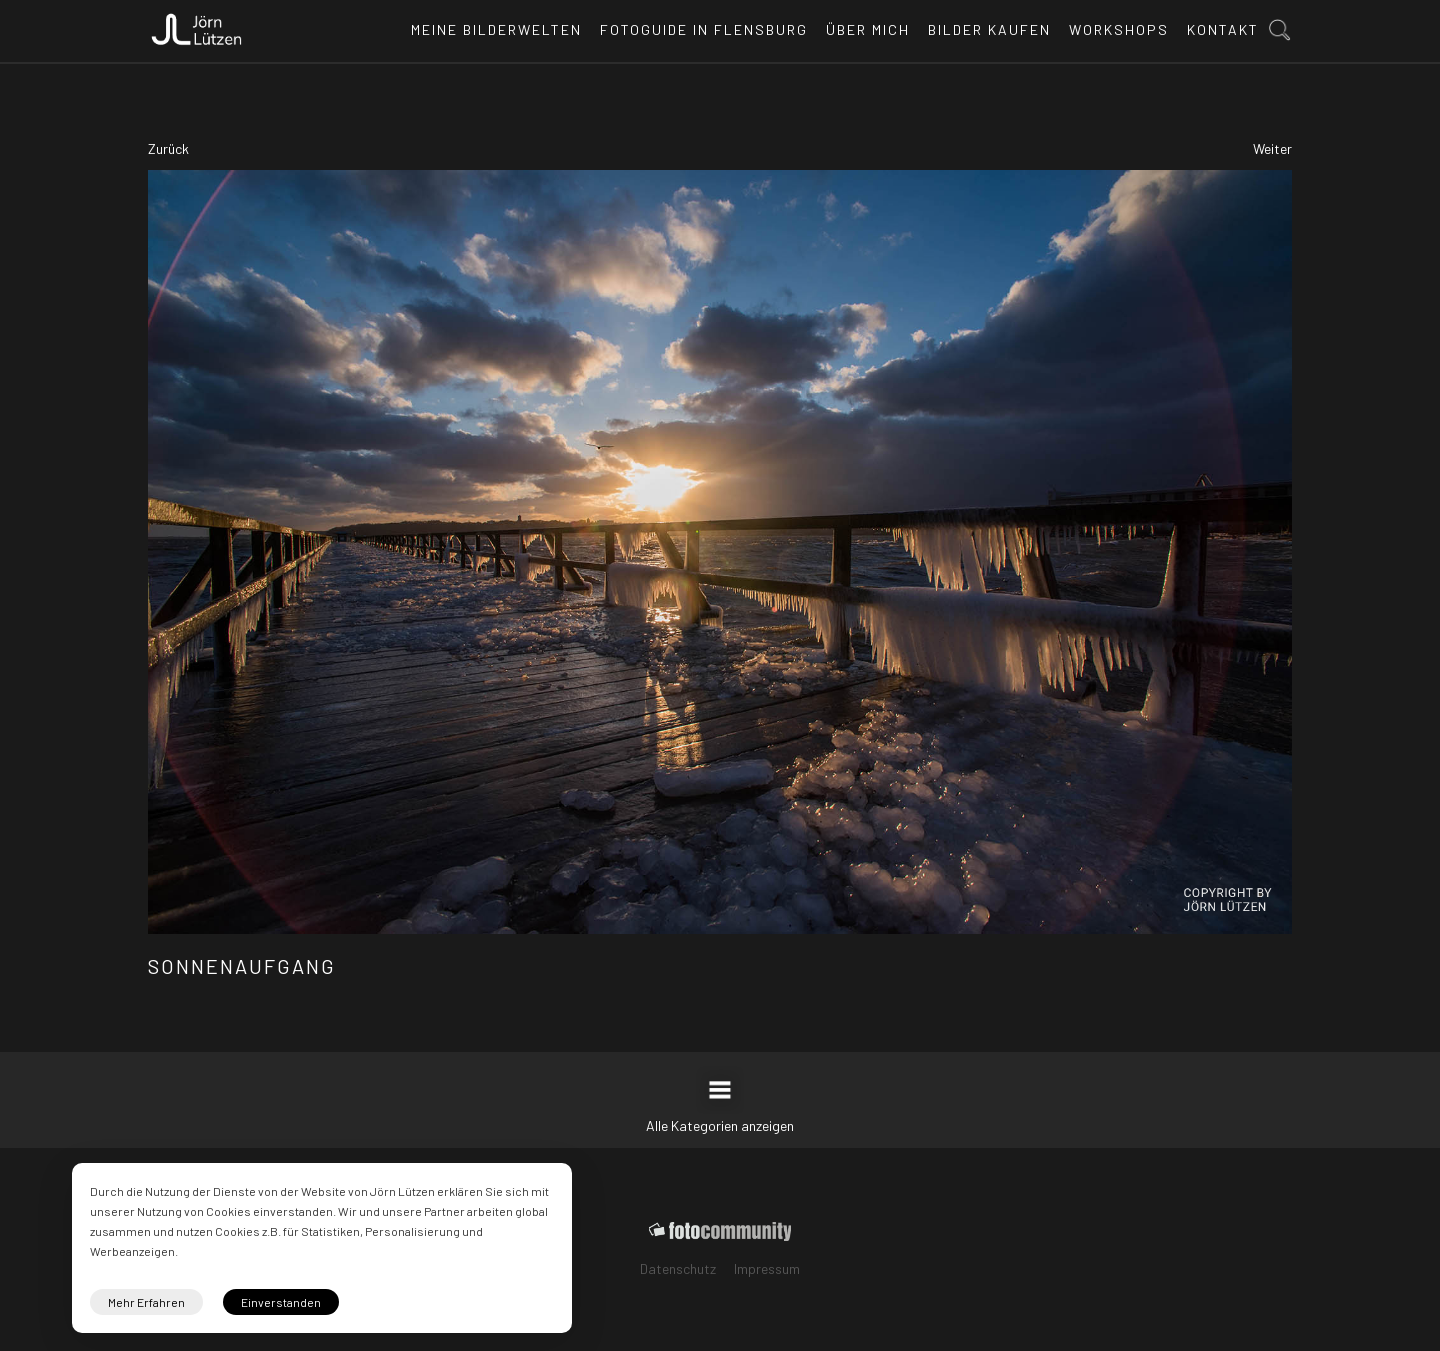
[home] (197, 24)
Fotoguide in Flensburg (704, 29)
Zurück (168, 148)
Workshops (1119, 29)
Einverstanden (281, 1302)
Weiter (1272, 148)
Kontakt (1223, 29)
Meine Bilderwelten (496, 29)
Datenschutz (678, 1268)
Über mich (868, 29)
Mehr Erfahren (146, 1302)
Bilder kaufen (989, 29)
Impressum (767, 1268)
